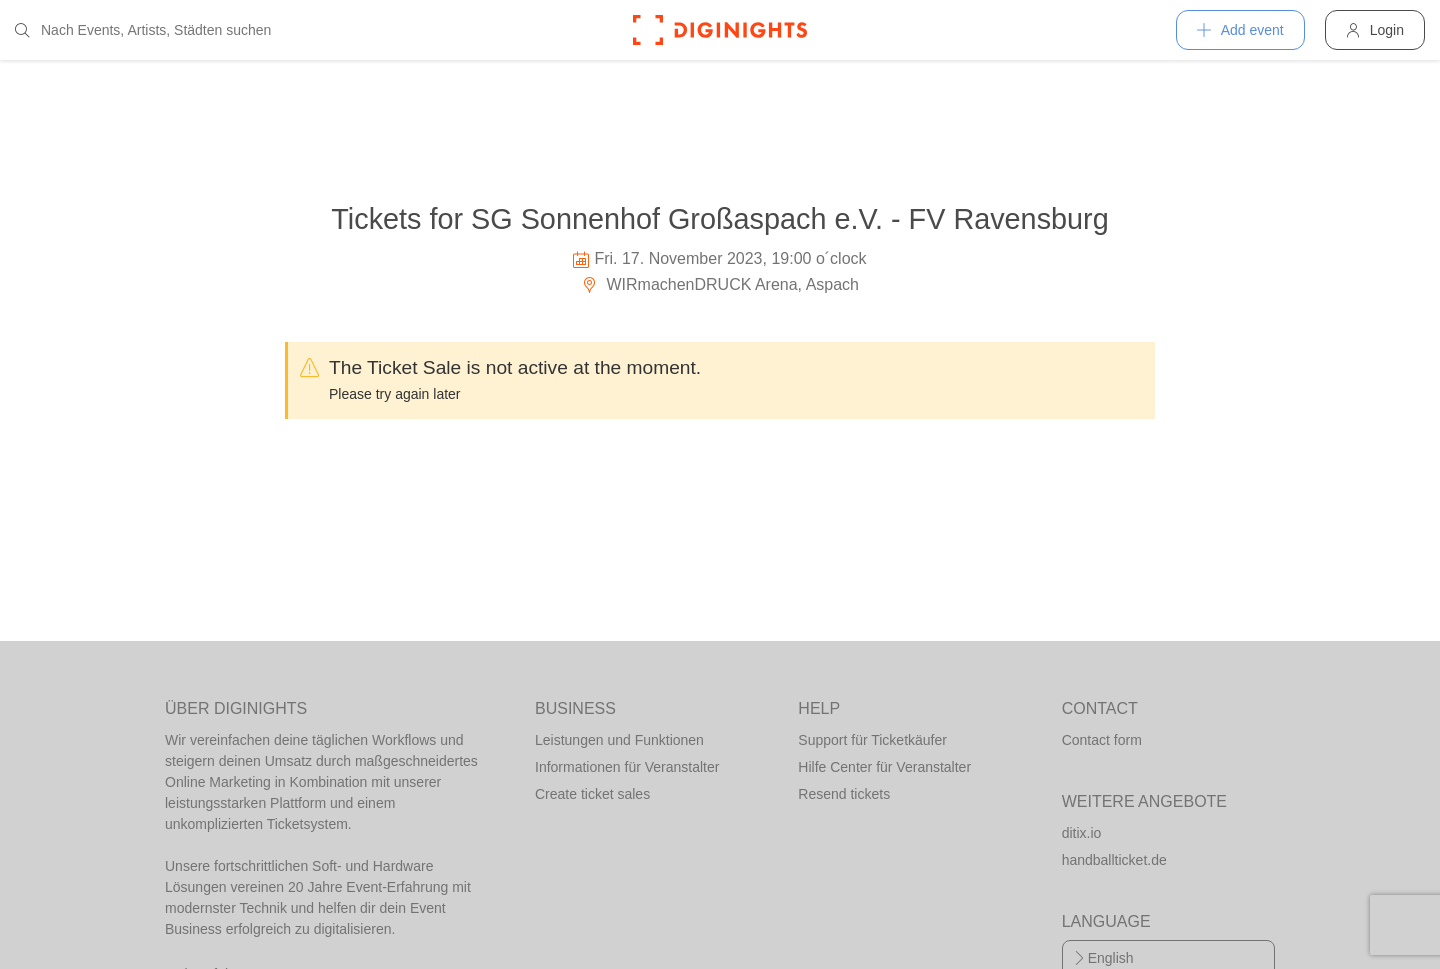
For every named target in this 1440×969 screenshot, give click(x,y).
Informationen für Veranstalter (627, 767)
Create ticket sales (592, 794)
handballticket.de (1114, 860)
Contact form (1102, 740)
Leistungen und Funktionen (619, 740)
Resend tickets (844, 794)
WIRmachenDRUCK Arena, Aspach (720, 284)
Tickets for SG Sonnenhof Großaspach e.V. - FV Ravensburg (719, 219)
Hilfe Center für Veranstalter (884, 767)
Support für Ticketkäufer (872, 740)
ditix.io (1082, 833)
